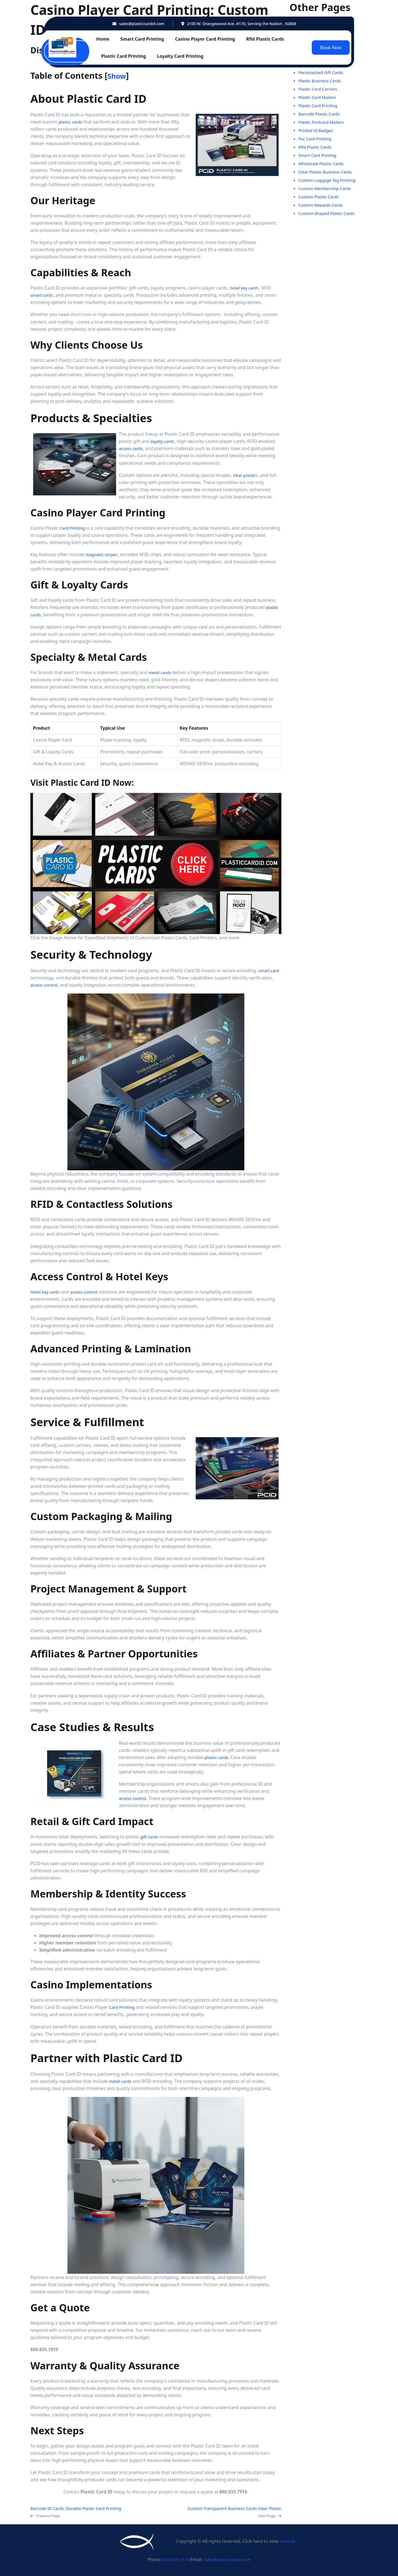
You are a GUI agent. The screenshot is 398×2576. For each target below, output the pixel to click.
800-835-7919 (174, 2559)
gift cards (149, 1837)
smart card (41, 295)
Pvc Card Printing (316, 139)
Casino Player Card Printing (205, 39)
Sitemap (287, 2541)
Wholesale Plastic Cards (322, 164)
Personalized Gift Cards (322, 72)
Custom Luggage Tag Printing (329, 180)
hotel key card (244, 288)
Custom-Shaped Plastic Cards (328, 213)
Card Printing (73, 528)
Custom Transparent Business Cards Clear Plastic (230, 2508)
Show (118, 75)
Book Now (330, 47)
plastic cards (71, 122)
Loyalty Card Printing (180, 56)
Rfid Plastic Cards (265, 39)
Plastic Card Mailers (318, 97)
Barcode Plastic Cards (320, 114)
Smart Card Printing (142, 39)
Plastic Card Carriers (319, 89)
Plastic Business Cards (321, 81)
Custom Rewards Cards (322, 205)
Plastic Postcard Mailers (322, 122)
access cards (132, 448)
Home (102, 39)
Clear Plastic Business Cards (327, 172)
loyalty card (162, 441)
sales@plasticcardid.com (141, 23)
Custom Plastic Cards (320, 197)
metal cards (161, 672)
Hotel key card (45, 1292)
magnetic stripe (102, 554)
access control (45, 985)
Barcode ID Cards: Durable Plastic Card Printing (79, 2508)
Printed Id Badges (317, 130)
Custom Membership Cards (326, 188)
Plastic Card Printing (123, 56)
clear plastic (245, 475)
